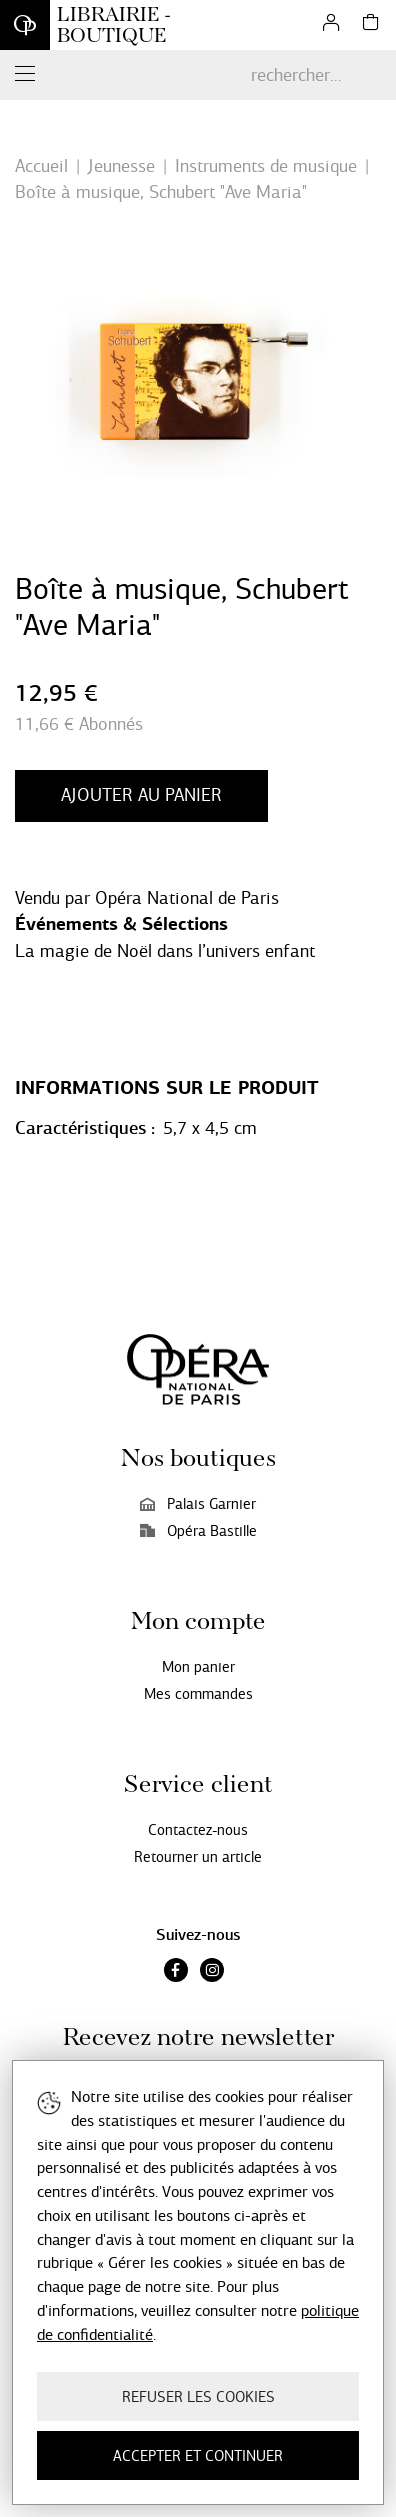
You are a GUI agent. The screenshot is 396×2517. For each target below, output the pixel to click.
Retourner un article (198, 1857)
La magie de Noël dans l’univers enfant (165, 951)
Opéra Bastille (198, 1531)
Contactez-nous (198, 1830)
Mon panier (198, 1667)
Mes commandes (198, 1694)
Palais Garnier (198, 1504)
